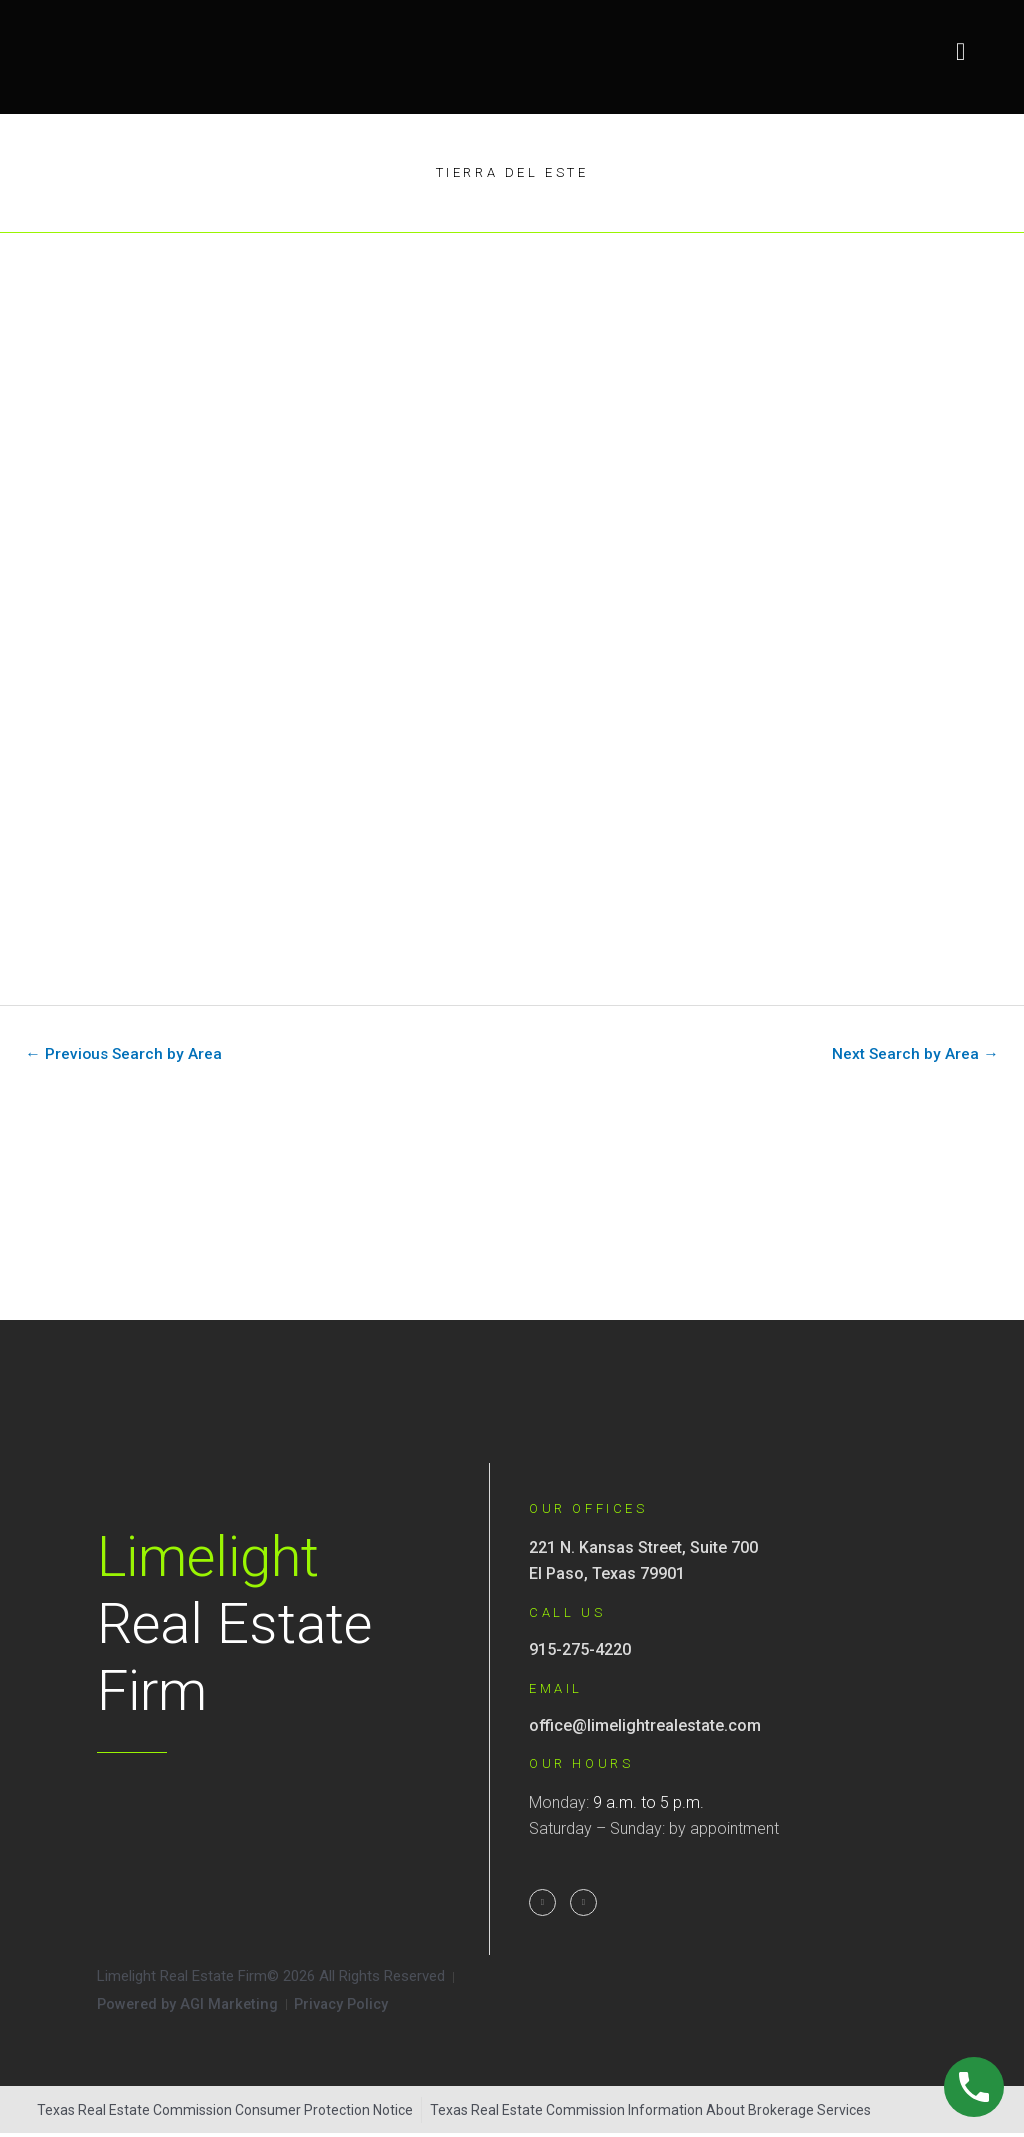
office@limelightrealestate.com (645, 1726)
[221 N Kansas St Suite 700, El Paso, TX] (512, 1214)
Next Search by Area (914, 1054)
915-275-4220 (580, 1651)
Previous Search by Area (125, 1054)
